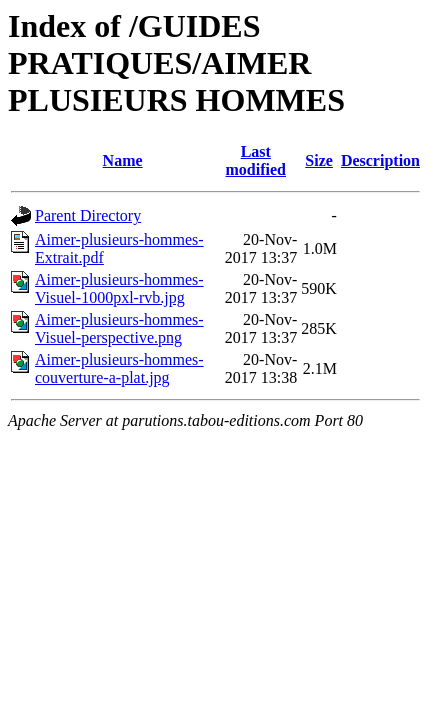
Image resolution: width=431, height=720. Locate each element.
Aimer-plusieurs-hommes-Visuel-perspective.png (119, 328)
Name (123, 160)
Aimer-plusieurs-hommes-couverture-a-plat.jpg (119, 368)
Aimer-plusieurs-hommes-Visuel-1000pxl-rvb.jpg (119, 288)
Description (380, 160)
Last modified (256, 160)
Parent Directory (88, 215)
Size (319, 160)
